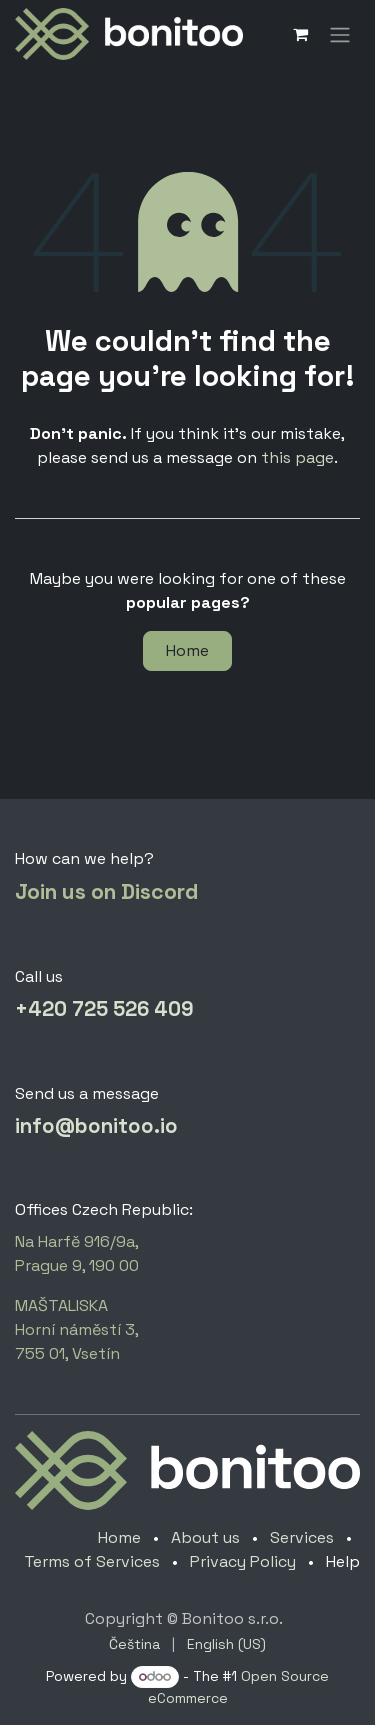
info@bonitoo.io (96, 1126)
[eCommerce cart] (300, 34)
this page (297, 457)
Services (302, 1537)
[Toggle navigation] (340, 33)
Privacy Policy (243, 1561)
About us (205, 1537)
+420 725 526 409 (104, 1009)
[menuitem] (134, 1644)
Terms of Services (92, 1561)
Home (187, 650)
